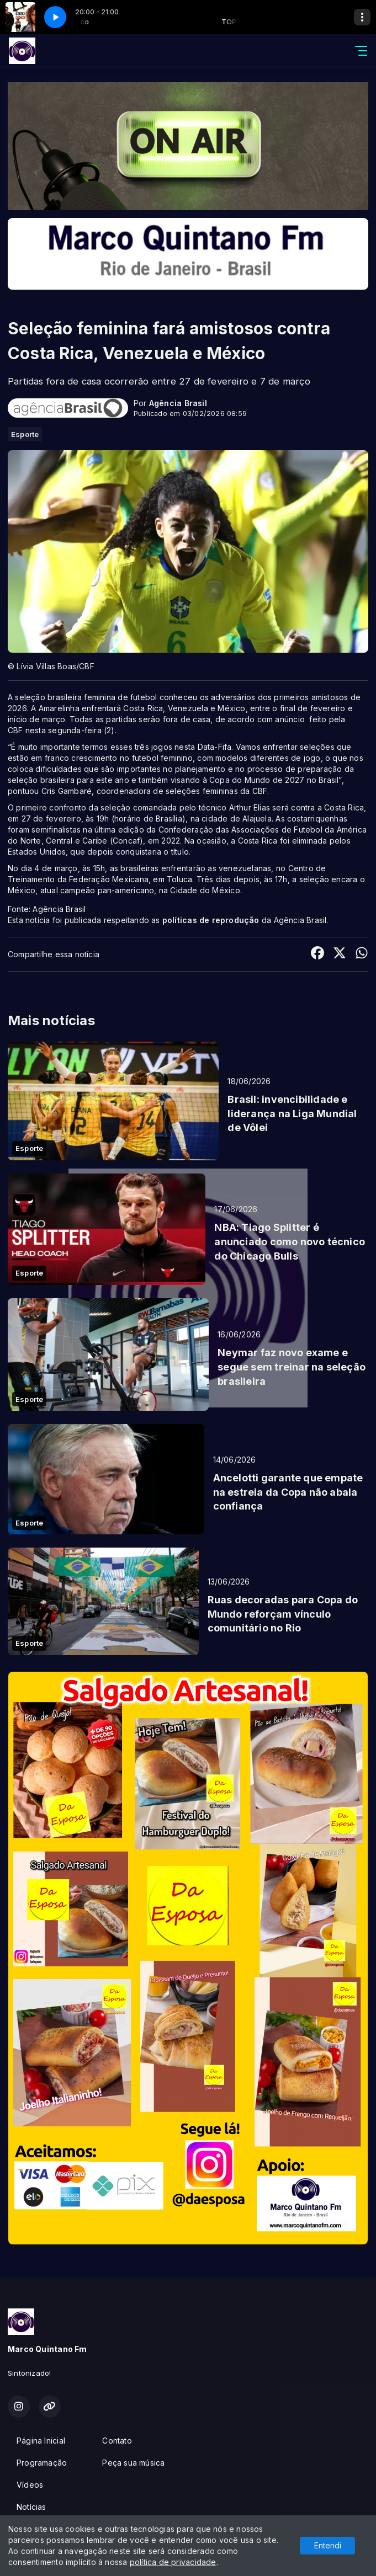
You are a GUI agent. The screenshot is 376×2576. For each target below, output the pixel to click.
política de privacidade (173, 2562)
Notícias (31, 2506)
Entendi (327, 2545)
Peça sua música (133, 2462)
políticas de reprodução (211, 920)
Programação (42, 2462)
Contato (116, 2440)
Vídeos (30, 2484)
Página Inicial (41, 2440)
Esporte (25, 434)
